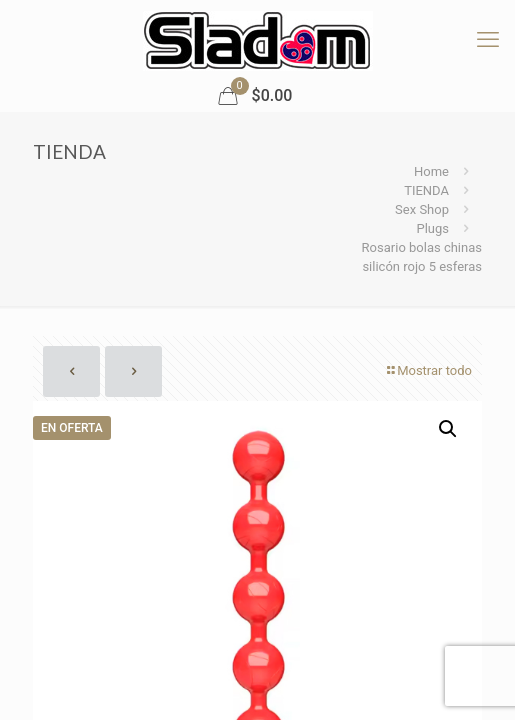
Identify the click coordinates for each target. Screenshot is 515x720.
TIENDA (426, 190)
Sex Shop (422, 209)
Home (431, 171)
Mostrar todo (428, 370)
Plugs (432, 228)
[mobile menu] (488, 40)
